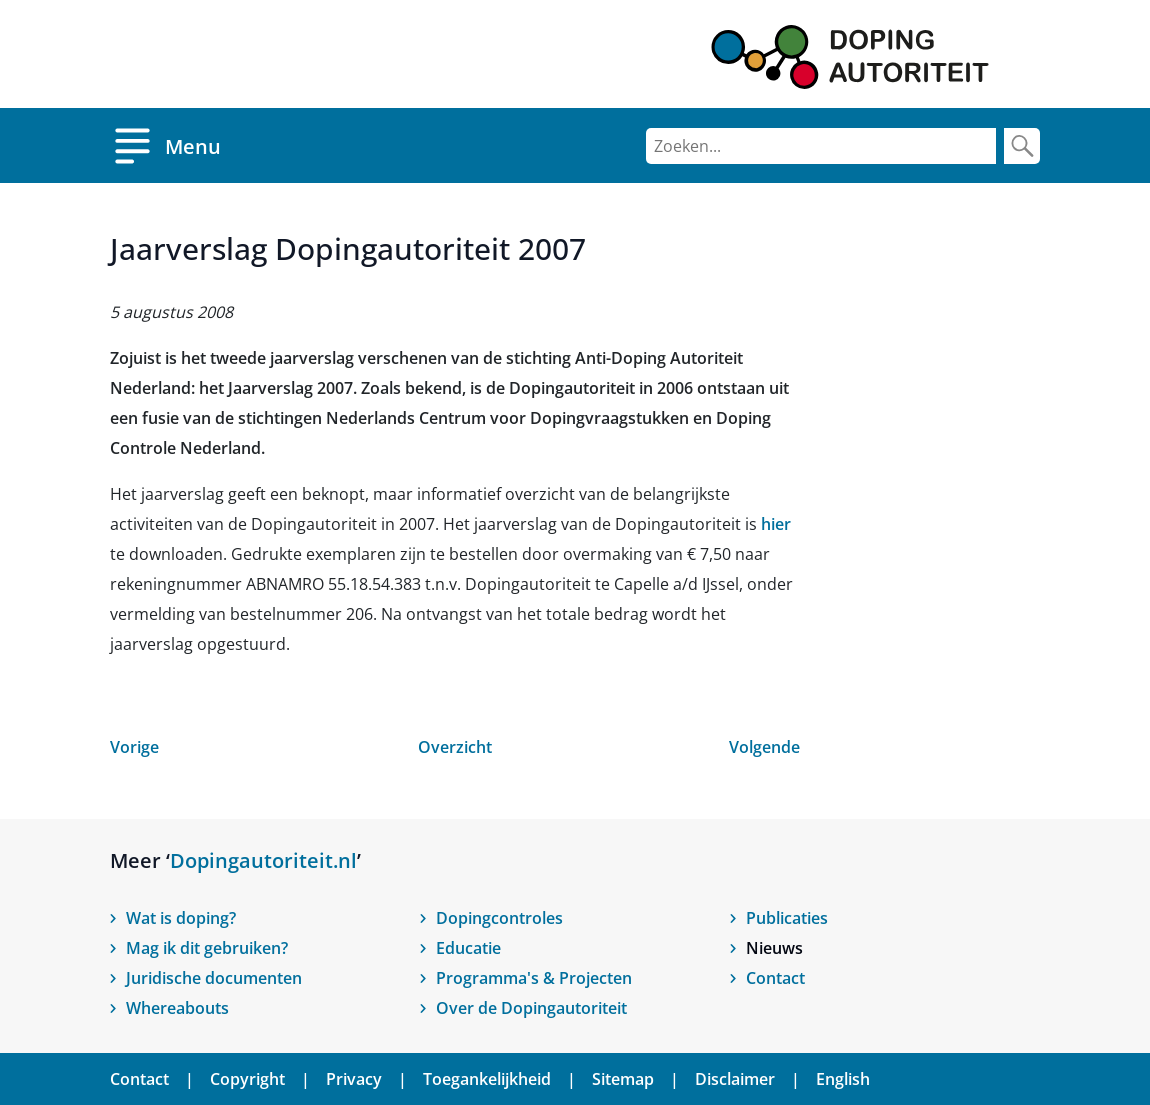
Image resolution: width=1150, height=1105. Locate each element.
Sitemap (623, 1079)
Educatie (468, 948)
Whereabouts (177, 1008)
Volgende (764, 747)
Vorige (134, 747)
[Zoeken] (821, 146)
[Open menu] (165, 145)
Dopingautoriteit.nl (263, 860)
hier (776, 524)
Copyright (247, 1079)
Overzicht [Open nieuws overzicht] (455, 747)
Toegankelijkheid (487, 1079)
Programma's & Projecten (534, 978)
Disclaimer (735, 1079)
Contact (775, 978)
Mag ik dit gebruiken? (207, 948)
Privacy (354, 1079)
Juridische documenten (214, 978)
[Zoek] (1022, 146)
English (843, 1079)
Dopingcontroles (499, 918)
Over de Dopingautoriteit (531, 1008)
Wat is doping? (181, 918)
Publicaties (787, 918)
